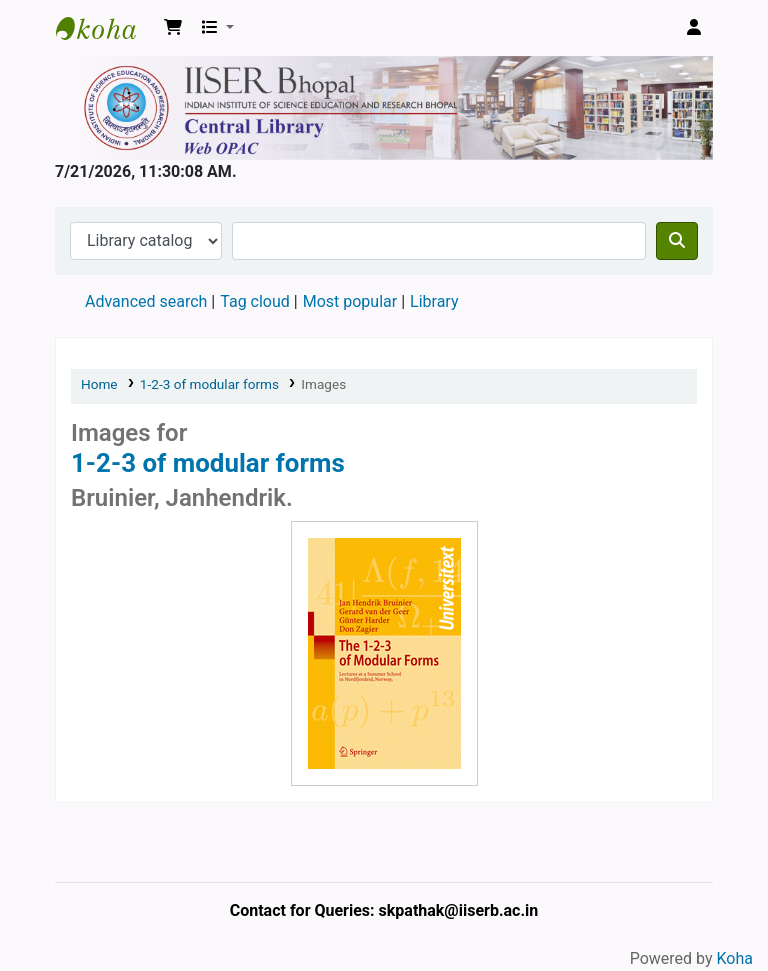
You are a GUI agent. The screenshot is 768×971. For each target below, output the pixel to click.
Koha (735, 958)
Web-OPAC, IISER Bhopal (106, 28)
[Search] (677, 241)
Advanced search (146, 301)
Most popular (350, 301)
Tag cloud (255, 301)
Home (99, 384)
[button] (173, 28)
